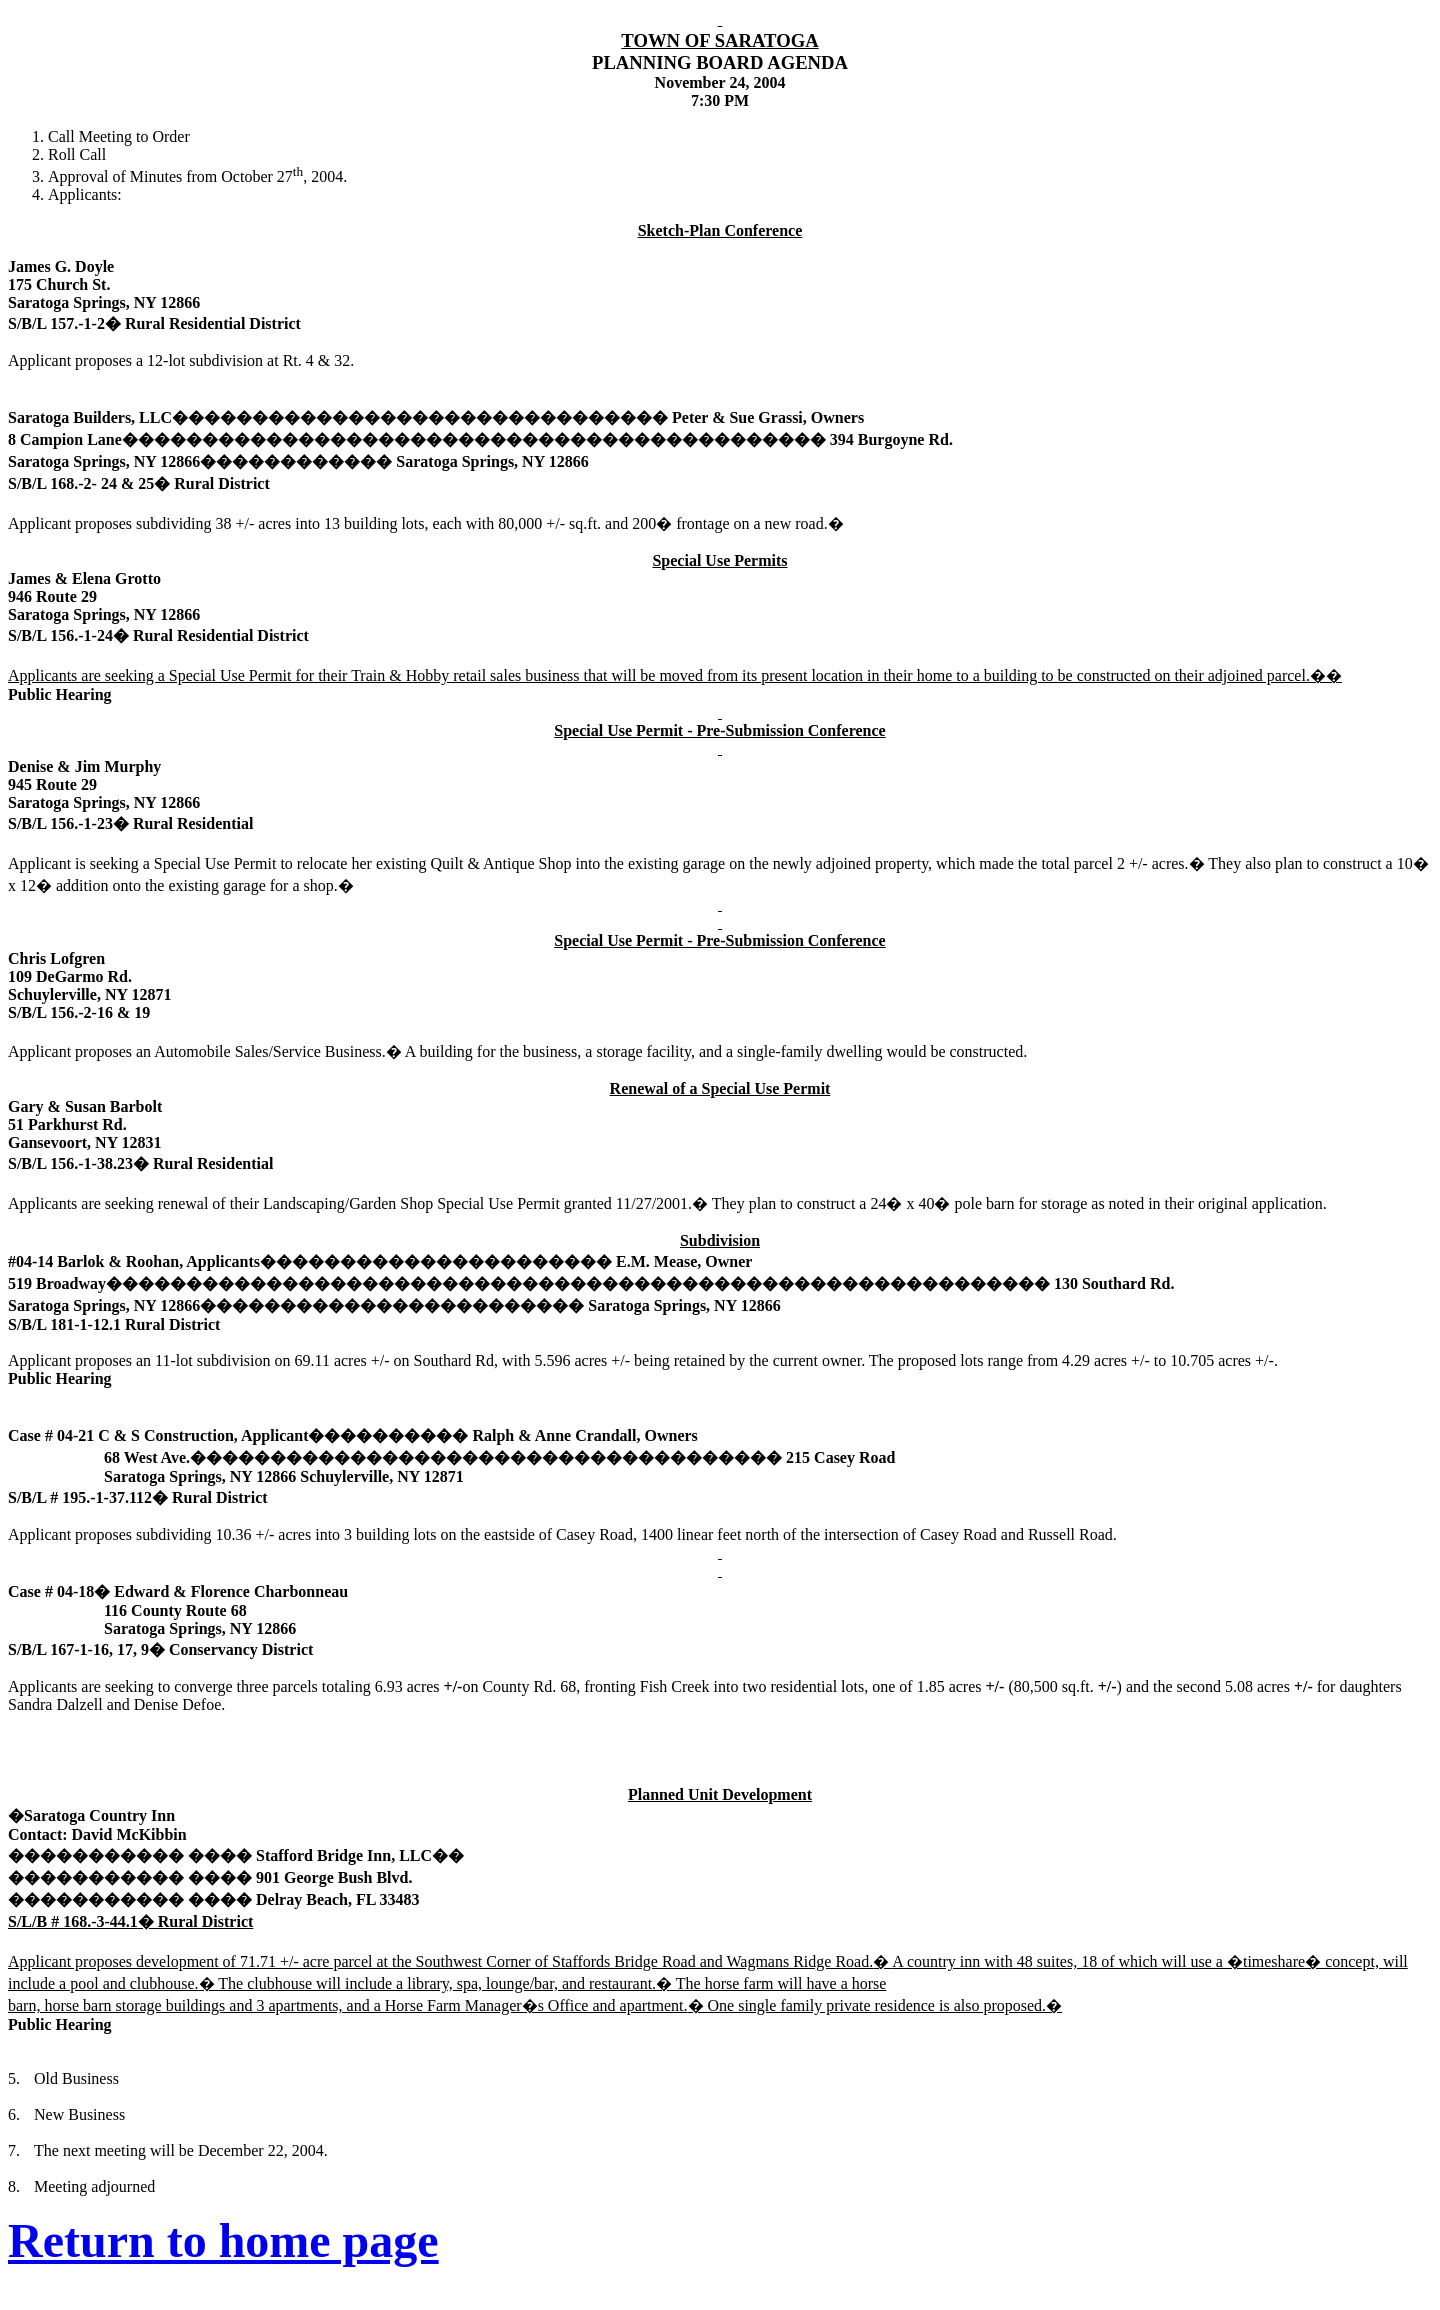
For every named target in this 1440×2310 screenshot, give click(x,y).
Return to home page (223, 2240)
